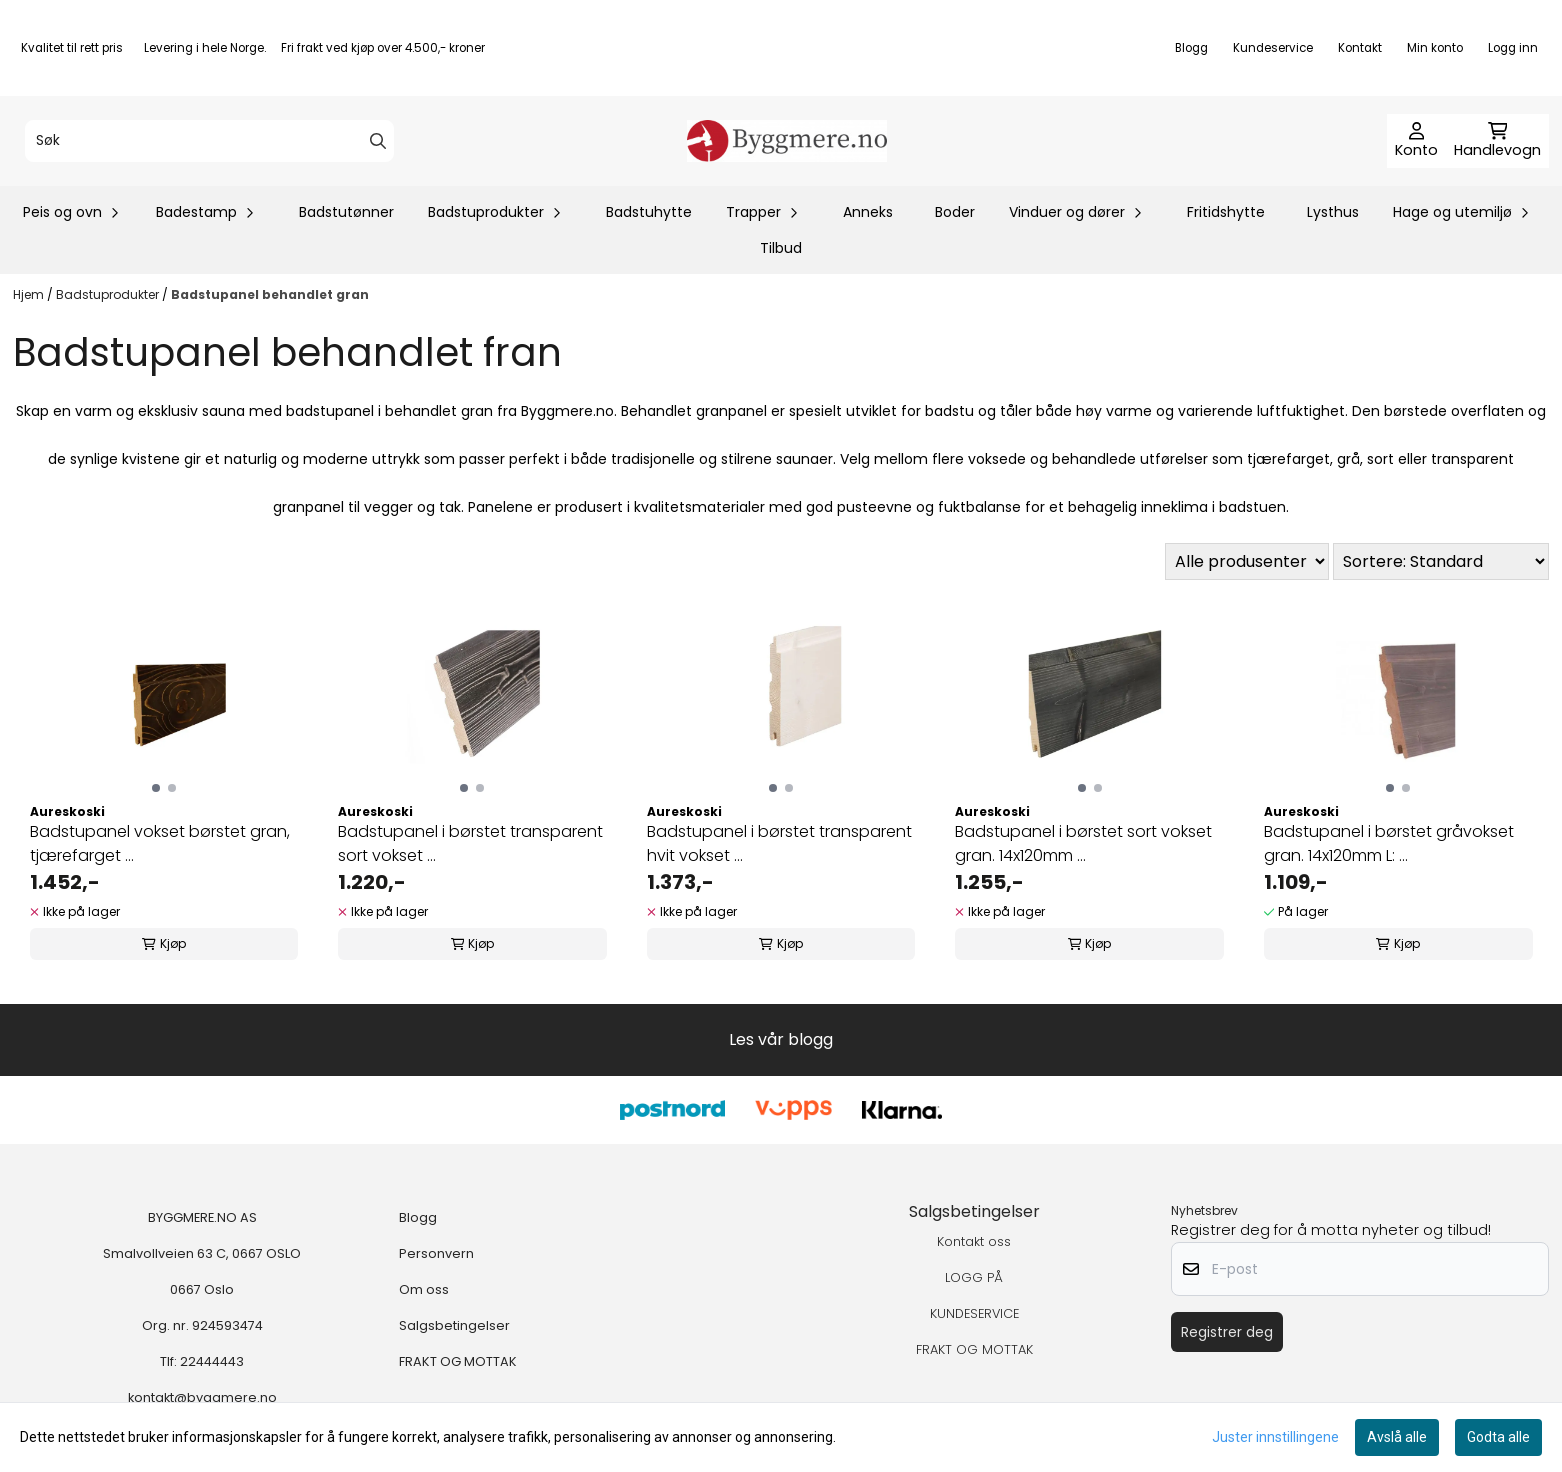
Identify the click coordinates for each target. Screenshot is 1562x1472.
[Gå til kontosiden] (1416, 141)
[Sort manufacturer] (1247, 561)
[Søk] (209, 141)
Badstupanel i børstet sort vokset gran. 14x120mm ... (1083, 843)
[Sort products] (1441, 561)
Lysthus (1333, 212)
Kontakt (1360, 48)
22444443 (212, 1361)
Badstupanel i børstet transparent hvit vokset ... (779, 843)
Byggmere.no (567, 411)
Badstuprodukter (109, 294)
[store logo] (787, 141)
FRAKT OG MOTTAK (458, 1361)
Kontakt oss (974, 1241)
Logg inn (1513, 48)
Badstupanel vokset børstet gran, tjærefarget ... (160, 843)
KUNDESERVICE (974, 1313)
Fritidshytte (1226, 212)
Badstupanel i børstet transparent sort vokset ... (470, 843)
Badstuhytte (649, 212)
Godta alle (1498, 1437)
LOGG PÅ (974, 1277)
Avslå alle (1397, 1437)
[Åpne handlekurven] (1497, 141)
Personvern (436, 1253)
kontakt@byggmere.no (202, 1397)
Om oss (424, 1289)
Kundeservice (1273, 48)
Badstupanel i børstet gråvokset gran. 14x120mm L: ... (1389, 843)
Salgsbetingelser (454, 1325)
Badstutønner (346, 212)
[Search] (378, 141)
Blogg (1191, 48)
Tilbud (781, 248)
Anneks (868, 212)
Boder (955, 212)
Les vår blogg (781, 1039)
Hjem (30, 294)
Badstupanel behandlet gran (270, 294)
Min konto (1435, 48)
